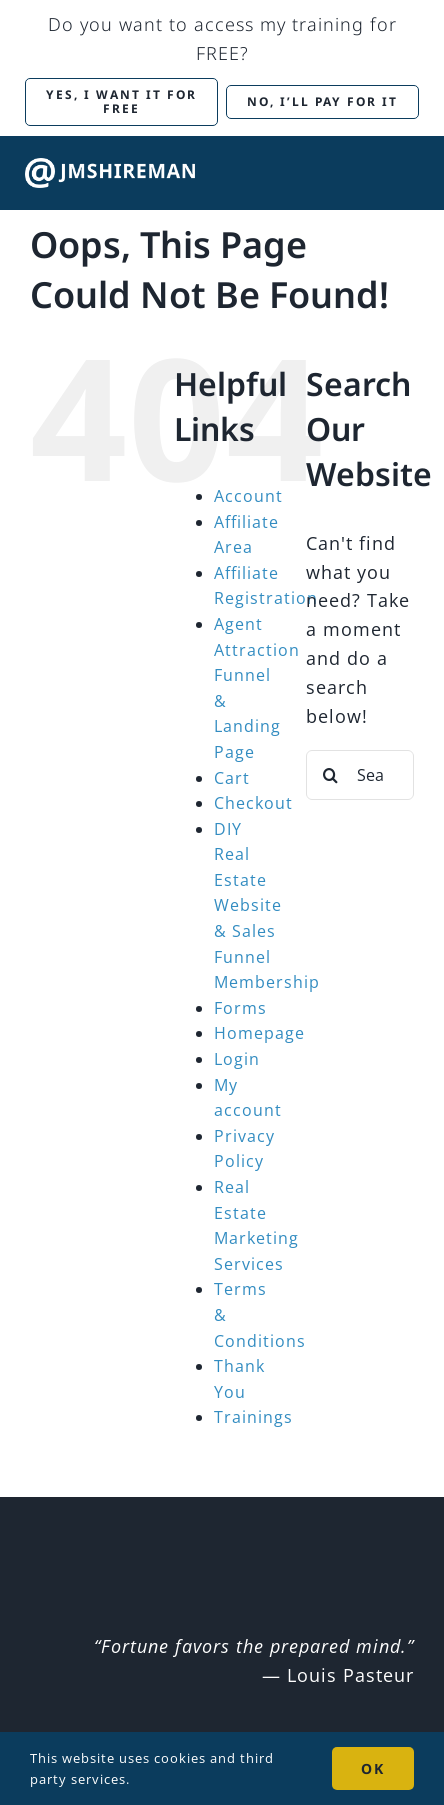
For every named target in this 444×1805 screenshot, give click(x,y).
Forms (240, 1008)
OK (373, 1768)
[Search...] (360, 775)
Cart (232, 778)
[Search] (331, 775)
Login (237, 1059)
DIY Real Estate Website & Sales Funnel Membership (267, 906)
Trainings (253, 1417)
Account (248, 496)
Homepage (259, 1033)
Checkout (253, 803)
